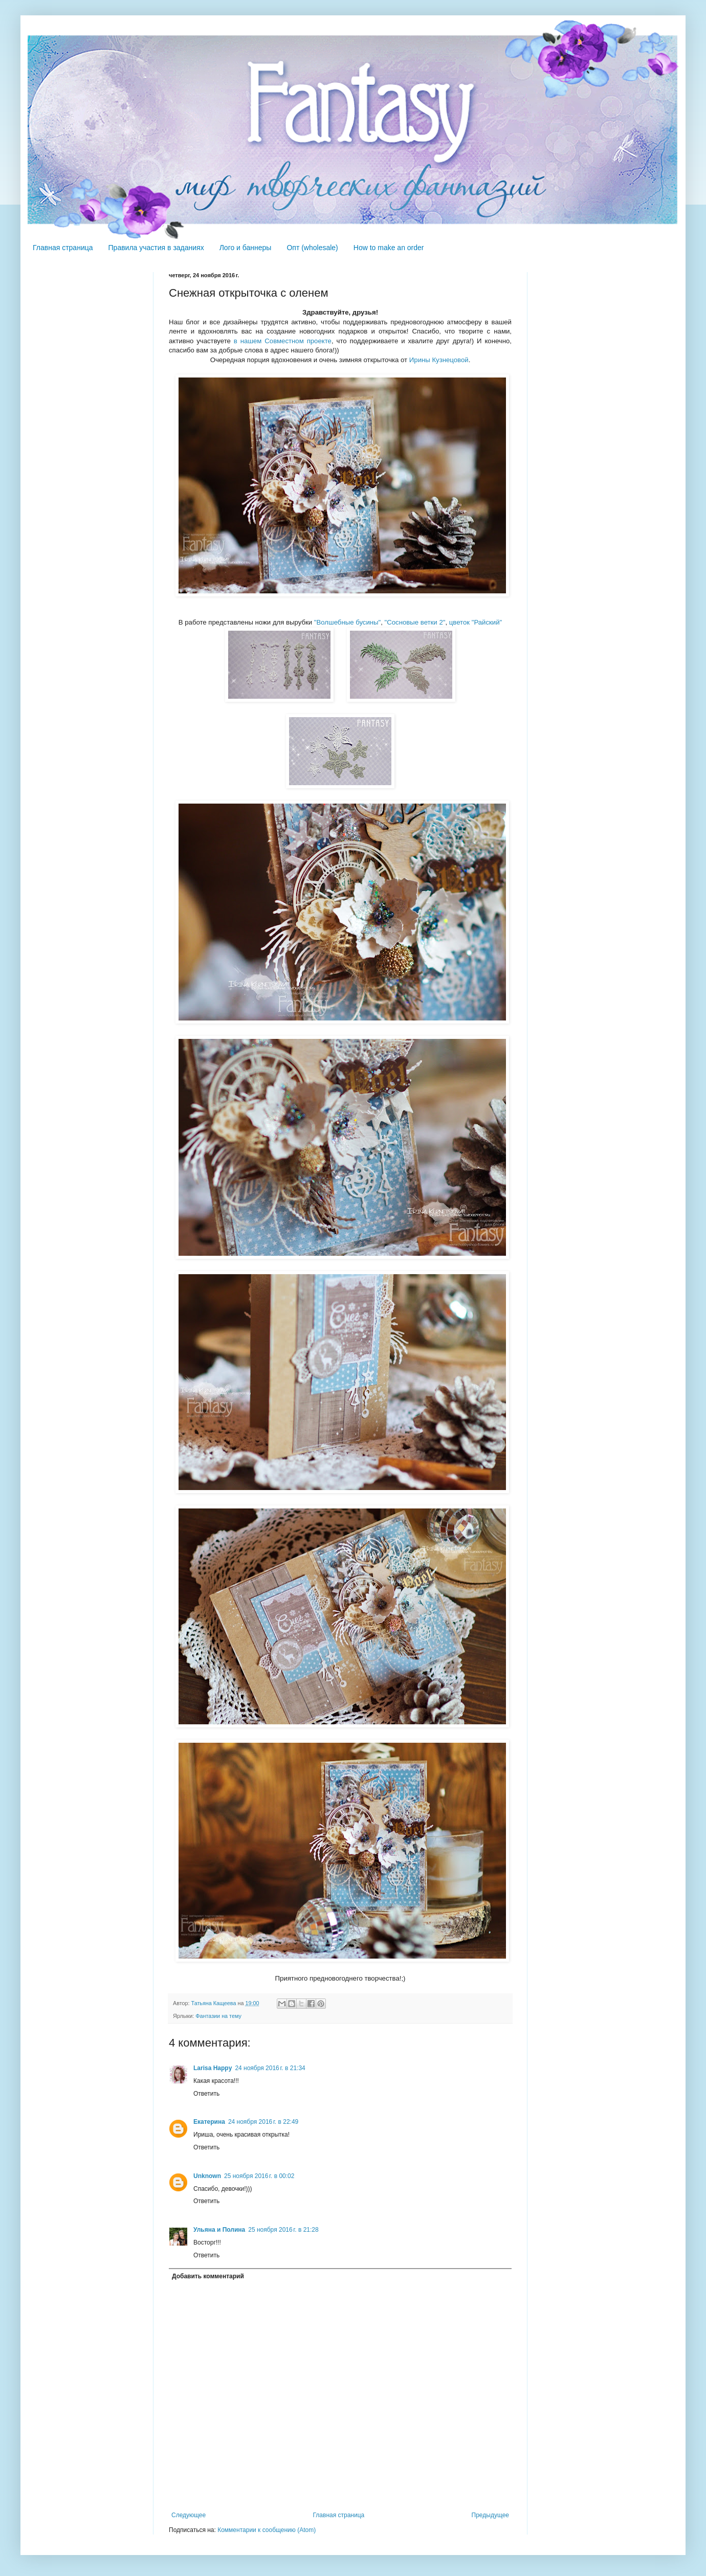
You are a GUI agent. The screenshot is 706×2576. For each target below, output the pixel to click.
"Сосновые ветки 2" (415, 622)
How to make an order (389, 247)
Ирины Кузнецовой (439, 360)
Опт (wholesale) (312, 247)
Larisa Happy (212, 2068)
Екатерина (209, 2121)
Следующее (188, 2515)
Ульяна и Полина (219, 2229)
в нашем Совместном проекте (283, 341)
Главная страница (63, 247)
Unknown (207, 2176)
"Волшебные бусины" (347, 622)
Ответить (206, 2093)
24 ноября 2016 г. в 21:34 (270, 2068)
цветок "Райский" (475, 622)
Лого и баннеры (245, 247)
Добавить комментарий (208, 2276)
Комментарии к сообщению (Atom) (266, 2530)
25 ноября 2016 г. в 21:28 (283, 2229)
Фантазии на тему (218, 2016)
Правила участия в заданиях (156, 247)
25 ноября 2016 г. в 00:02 (259, 2176)
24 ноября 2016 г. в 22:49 (263, 2121)
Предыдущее (490, 2515)
